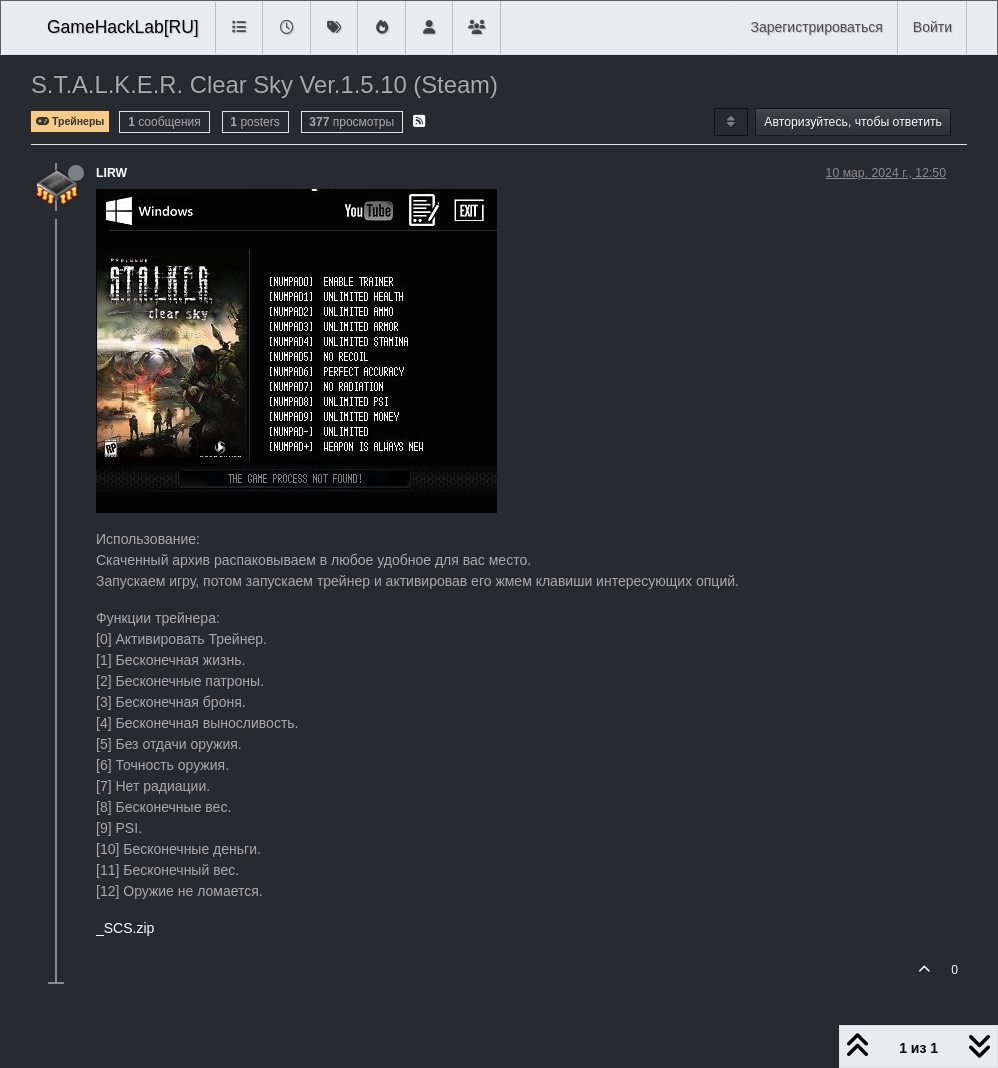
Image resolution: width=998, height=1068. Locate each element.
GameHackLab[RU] (123, 27)
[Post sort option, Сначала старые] (730, 122)
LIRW (111, 173)
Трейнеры (70, 121)
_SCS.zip (125, 928)
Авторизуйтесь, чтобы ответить (853, 122)
